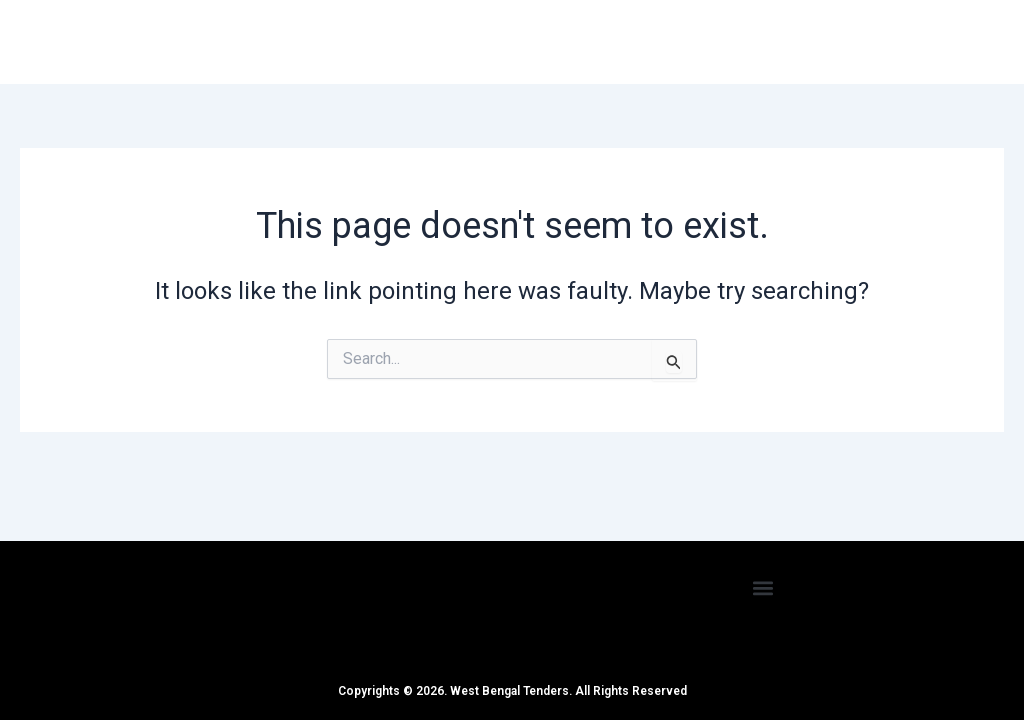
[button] (763, 587)
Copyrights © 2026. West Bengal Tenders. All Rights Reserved (512, 691)
